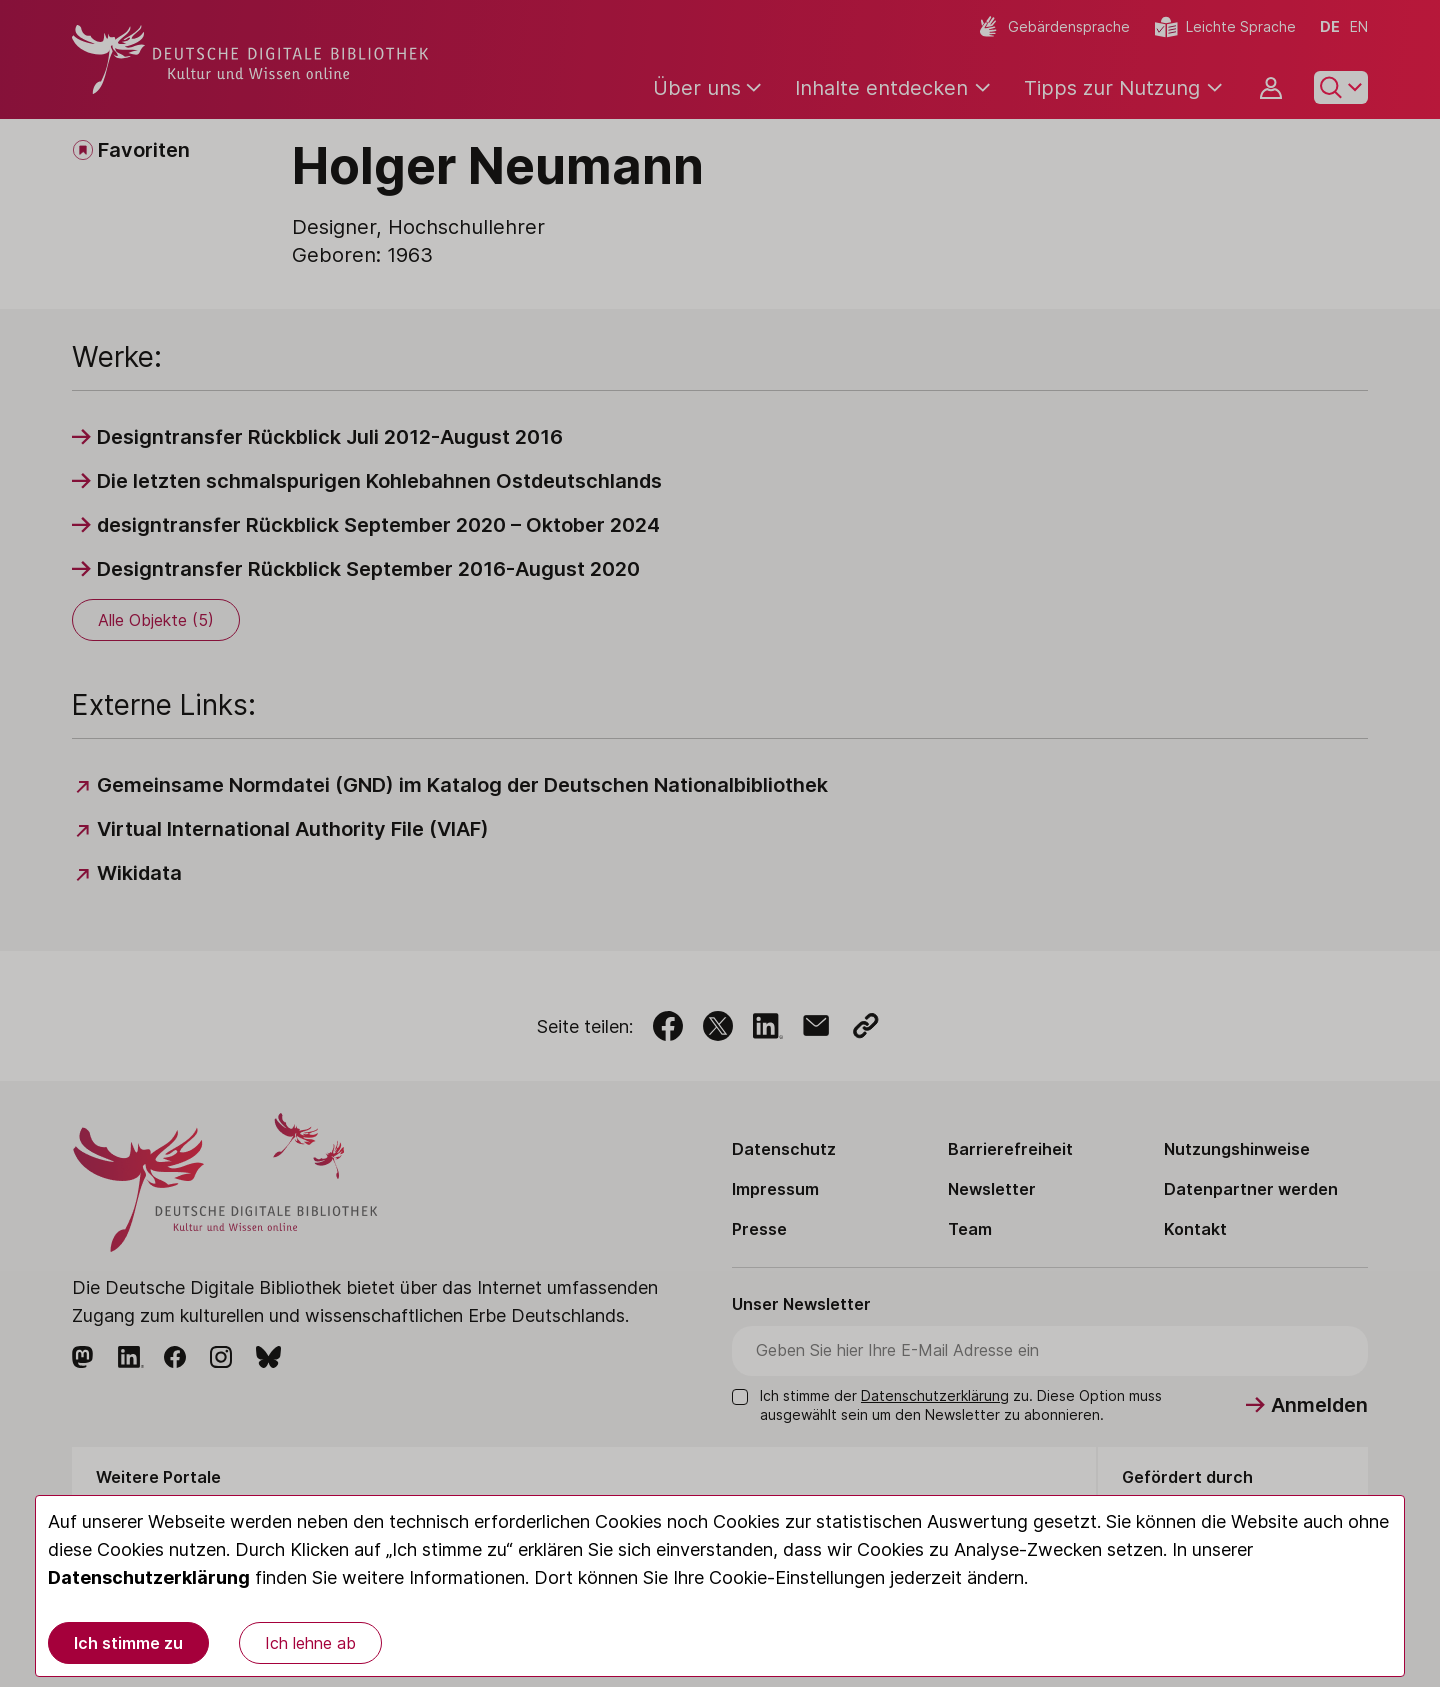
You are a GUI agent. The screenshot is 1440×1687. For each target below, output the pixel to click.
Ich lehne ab (310, 1643)
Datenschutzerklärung (149, 1577)
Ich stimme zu (128, 1643)
